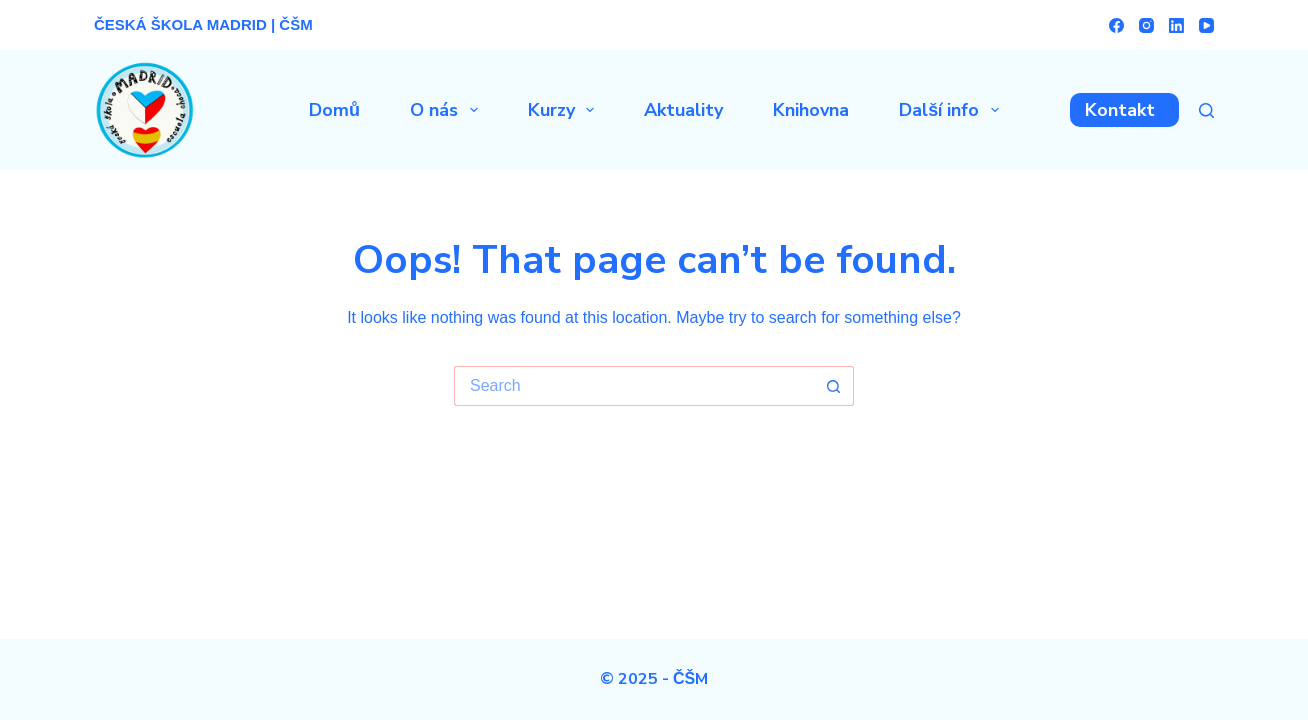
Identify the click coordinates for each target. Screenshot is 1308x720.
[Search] (1206, 110)
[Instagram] (1146, 25)
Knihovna (811, 110)
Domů (334, 110)
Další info (953, 110)
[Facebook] (1116, 25)
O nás (448, 110)
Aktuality (683, 110)
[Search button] (834, 386)
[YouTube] (1206, 25)
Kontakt (1120, 110)
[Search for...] (634, 386)
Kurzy (565, 110)
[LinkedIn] (1176, 25)
